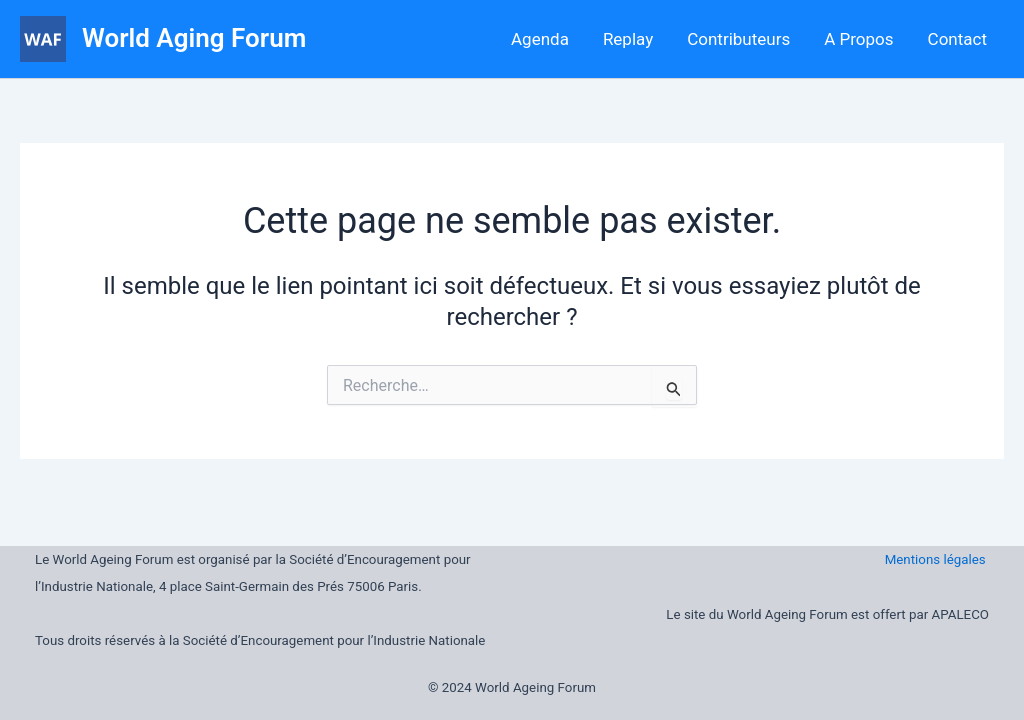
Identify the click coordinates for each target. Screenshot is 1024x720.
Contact (957, 39)
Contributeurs (738, 39)
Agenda (540, 39)
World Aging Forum (194, 38)
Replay (628, 39)
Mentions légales (937, 559)
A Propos (858, 39)
